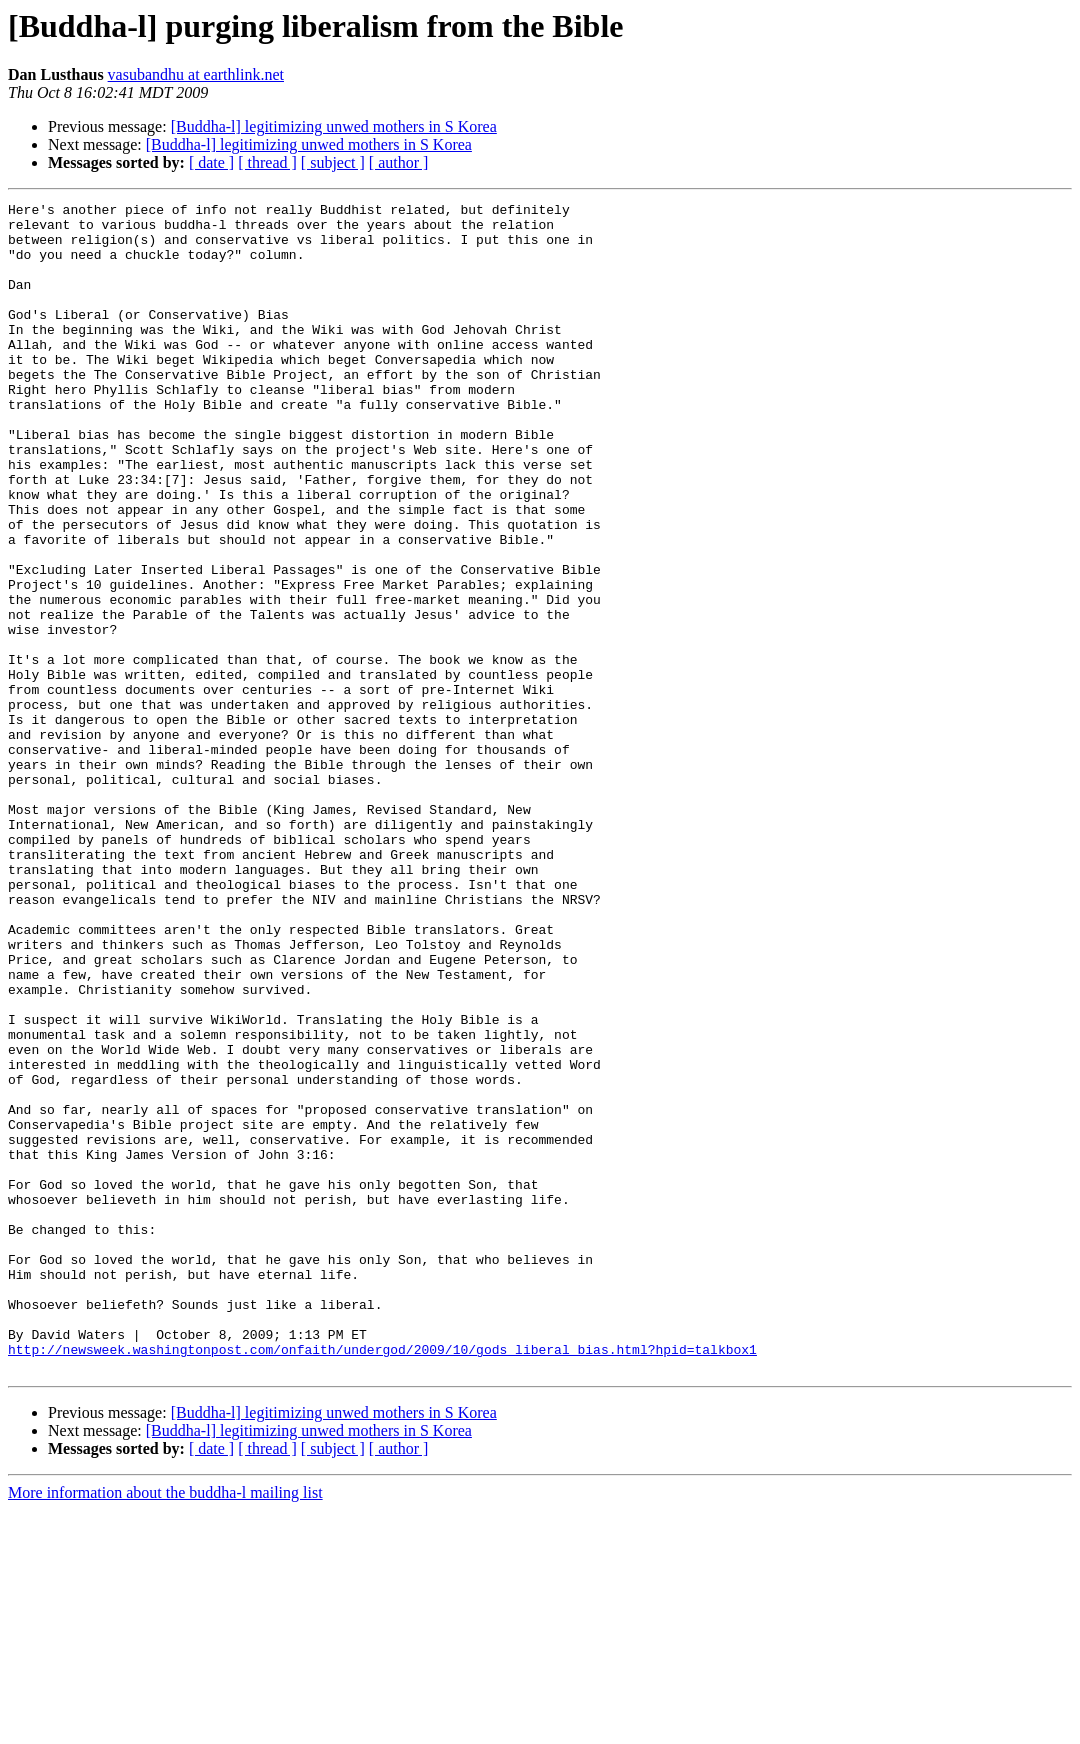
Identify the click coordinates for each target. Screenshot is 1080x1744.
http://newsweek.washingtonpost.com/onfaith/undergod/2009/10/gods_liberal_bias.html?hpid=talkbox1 (382, 1580)
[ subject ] (333, 162)
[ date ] (211, 162)
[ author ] (399, 162)
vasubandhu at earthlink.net (196, 74)
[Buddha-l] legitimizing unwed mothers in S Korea (334, 126)
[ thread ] (267, 162)
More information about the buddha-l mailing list (165, 1726)
